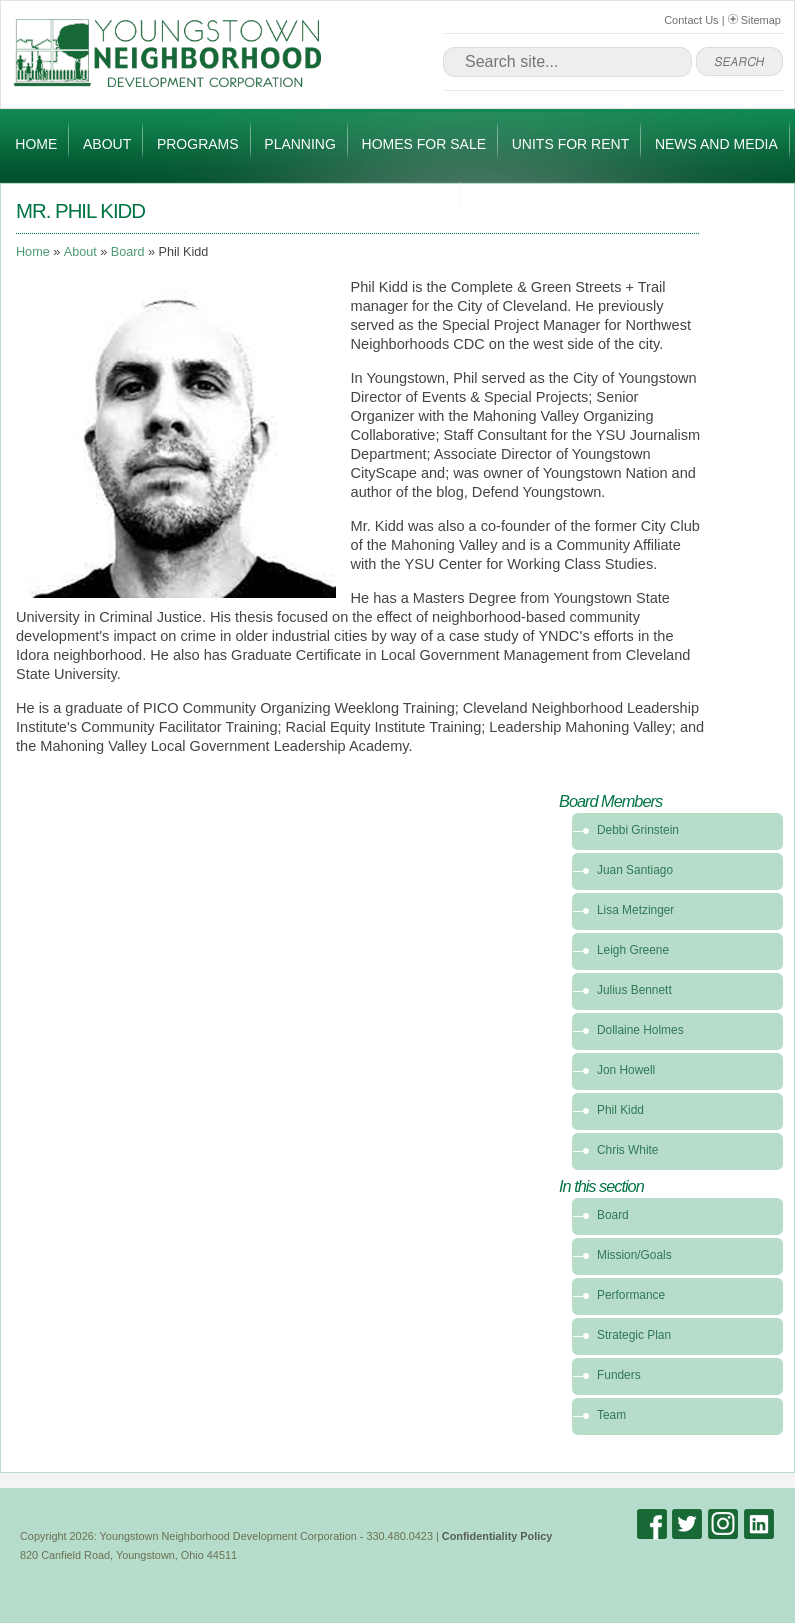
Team (611, 1415)
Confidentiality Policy (497, 1536)
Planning (300, 144)
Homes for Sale (424, 144)
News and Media (716, 144)
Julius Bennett (634, 990)
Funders (619, 1375)
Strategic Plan (634, 1335)
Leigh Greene (633, 950)
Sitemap (754, 20)
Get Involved (396, 201)
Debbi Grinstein (638, 830)
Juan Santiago (635, 870)
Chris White (627, 1150)
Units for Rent (570, 144)
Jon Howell (626, 1070)
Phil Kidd (620, 1110)
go (739, 62)
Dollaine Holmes (640, 1030)
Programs (198, 144)
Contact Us (691, 20)
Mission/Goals (634, 1255)
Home (36, 144)
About (107, 144)
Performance (631, 1295)
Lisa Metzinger (635, 910)
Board (128, 252)
